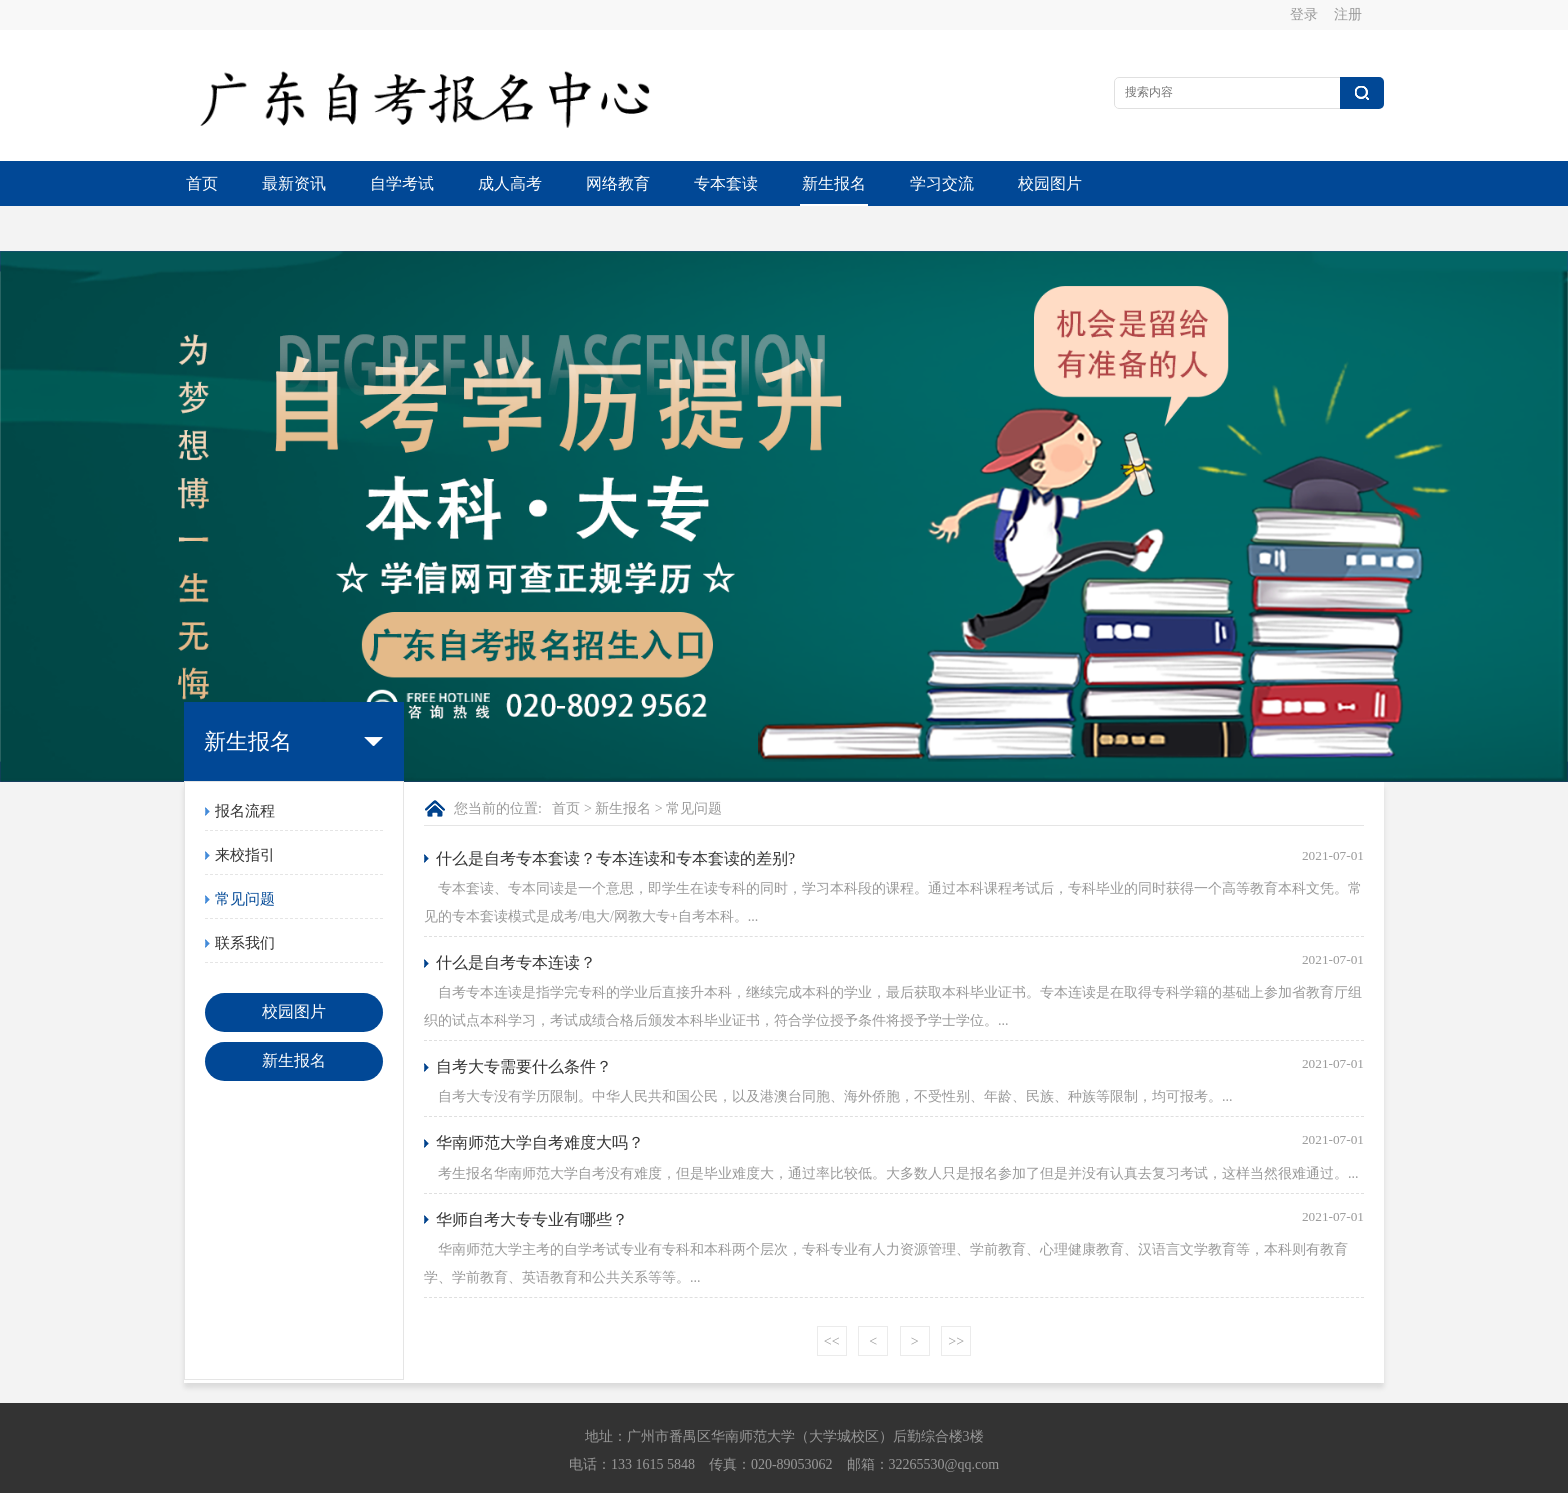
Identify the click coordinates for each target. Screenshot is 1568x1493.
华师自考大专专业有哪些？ (532, 1174)
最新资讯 (294, 183)
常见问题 (245, 854)
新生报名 (834, 183)
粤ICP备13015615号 (922, 1473)
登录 (1304, 14)
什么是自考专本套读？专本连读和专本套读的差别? (615, 813)
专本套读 (726, 183)
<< (832, 1296)
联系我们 (245, 898)
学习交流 (942, 183)
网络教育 (618, 183)
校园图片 (1050, 183)
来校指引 (245, 810)
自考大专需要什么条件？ (524, 1021)
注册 (1348, 14)
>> (956, 1296)
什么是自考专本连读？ (516, 917)
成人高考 (510, 183)
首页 (202, 183)
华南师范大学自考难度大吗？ (540, 1097)
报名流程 (245, 766)
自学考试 (402, 183)
